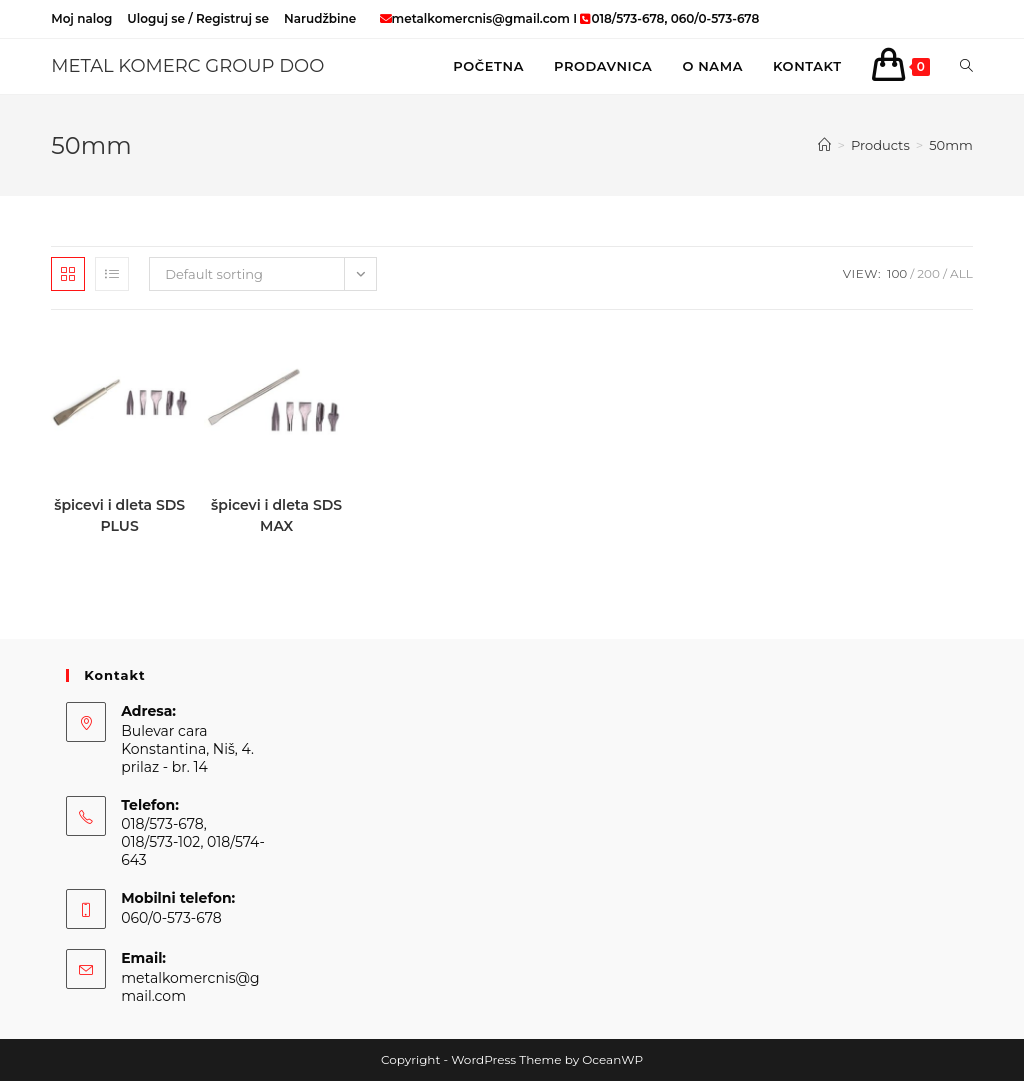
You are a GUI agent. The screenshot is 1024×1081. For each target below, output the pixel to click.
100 (897, 273)
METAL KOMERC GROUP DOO (187, 66)
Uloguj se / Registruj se (198, 18)
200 (928, 273)
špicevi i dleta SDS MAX (276, 515)
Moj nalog (81, 18)
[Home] (824, 145)
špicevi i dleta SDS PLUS (119, 515)
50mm (951, 145)
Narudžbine (320, 18)
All (961, 273)
